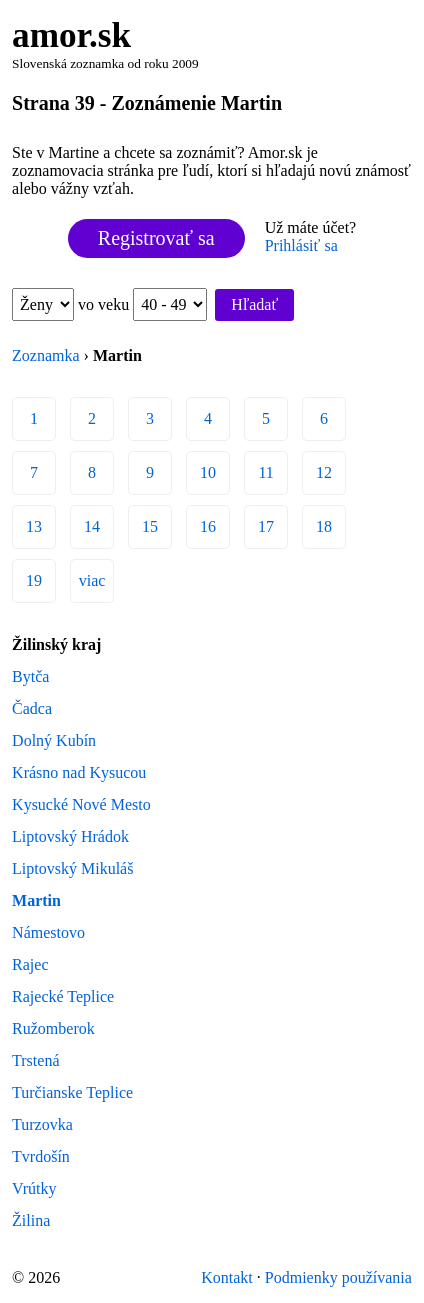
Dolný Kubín (54, 740)
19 (34, 580)
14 (92, 526)
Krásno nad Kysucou (79, 772)
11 (265, 472)
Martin (36, 900)
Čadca (32, 708)
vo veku (142, 304)
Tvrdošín (41, 1156)
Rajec (30, 964)
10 (208, 472)
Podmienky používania (338, 1277)
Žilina (31, 1220)
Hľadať (254, 304)
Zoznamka (46, 355)
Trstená (35, 1060)
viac (92, 580)
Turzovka (42, 1124)
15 (150, 526)
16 (208, 526)
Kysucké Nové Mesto (81, 804)
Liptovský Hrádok (70, 836)
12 (324, 472)
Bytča (30, 676)
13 (34, 526)
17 (266, 526)
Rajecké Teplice (63, 996)
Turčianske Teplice (72, 1092)
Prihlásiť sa (301, 245)
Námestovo (48, 932)
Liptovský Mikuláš (72, 868)
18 (324, 526)
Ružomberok (53, 1028)
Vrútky (34, 1188)
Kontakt (227, 1277)
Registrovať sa (156, 238)
